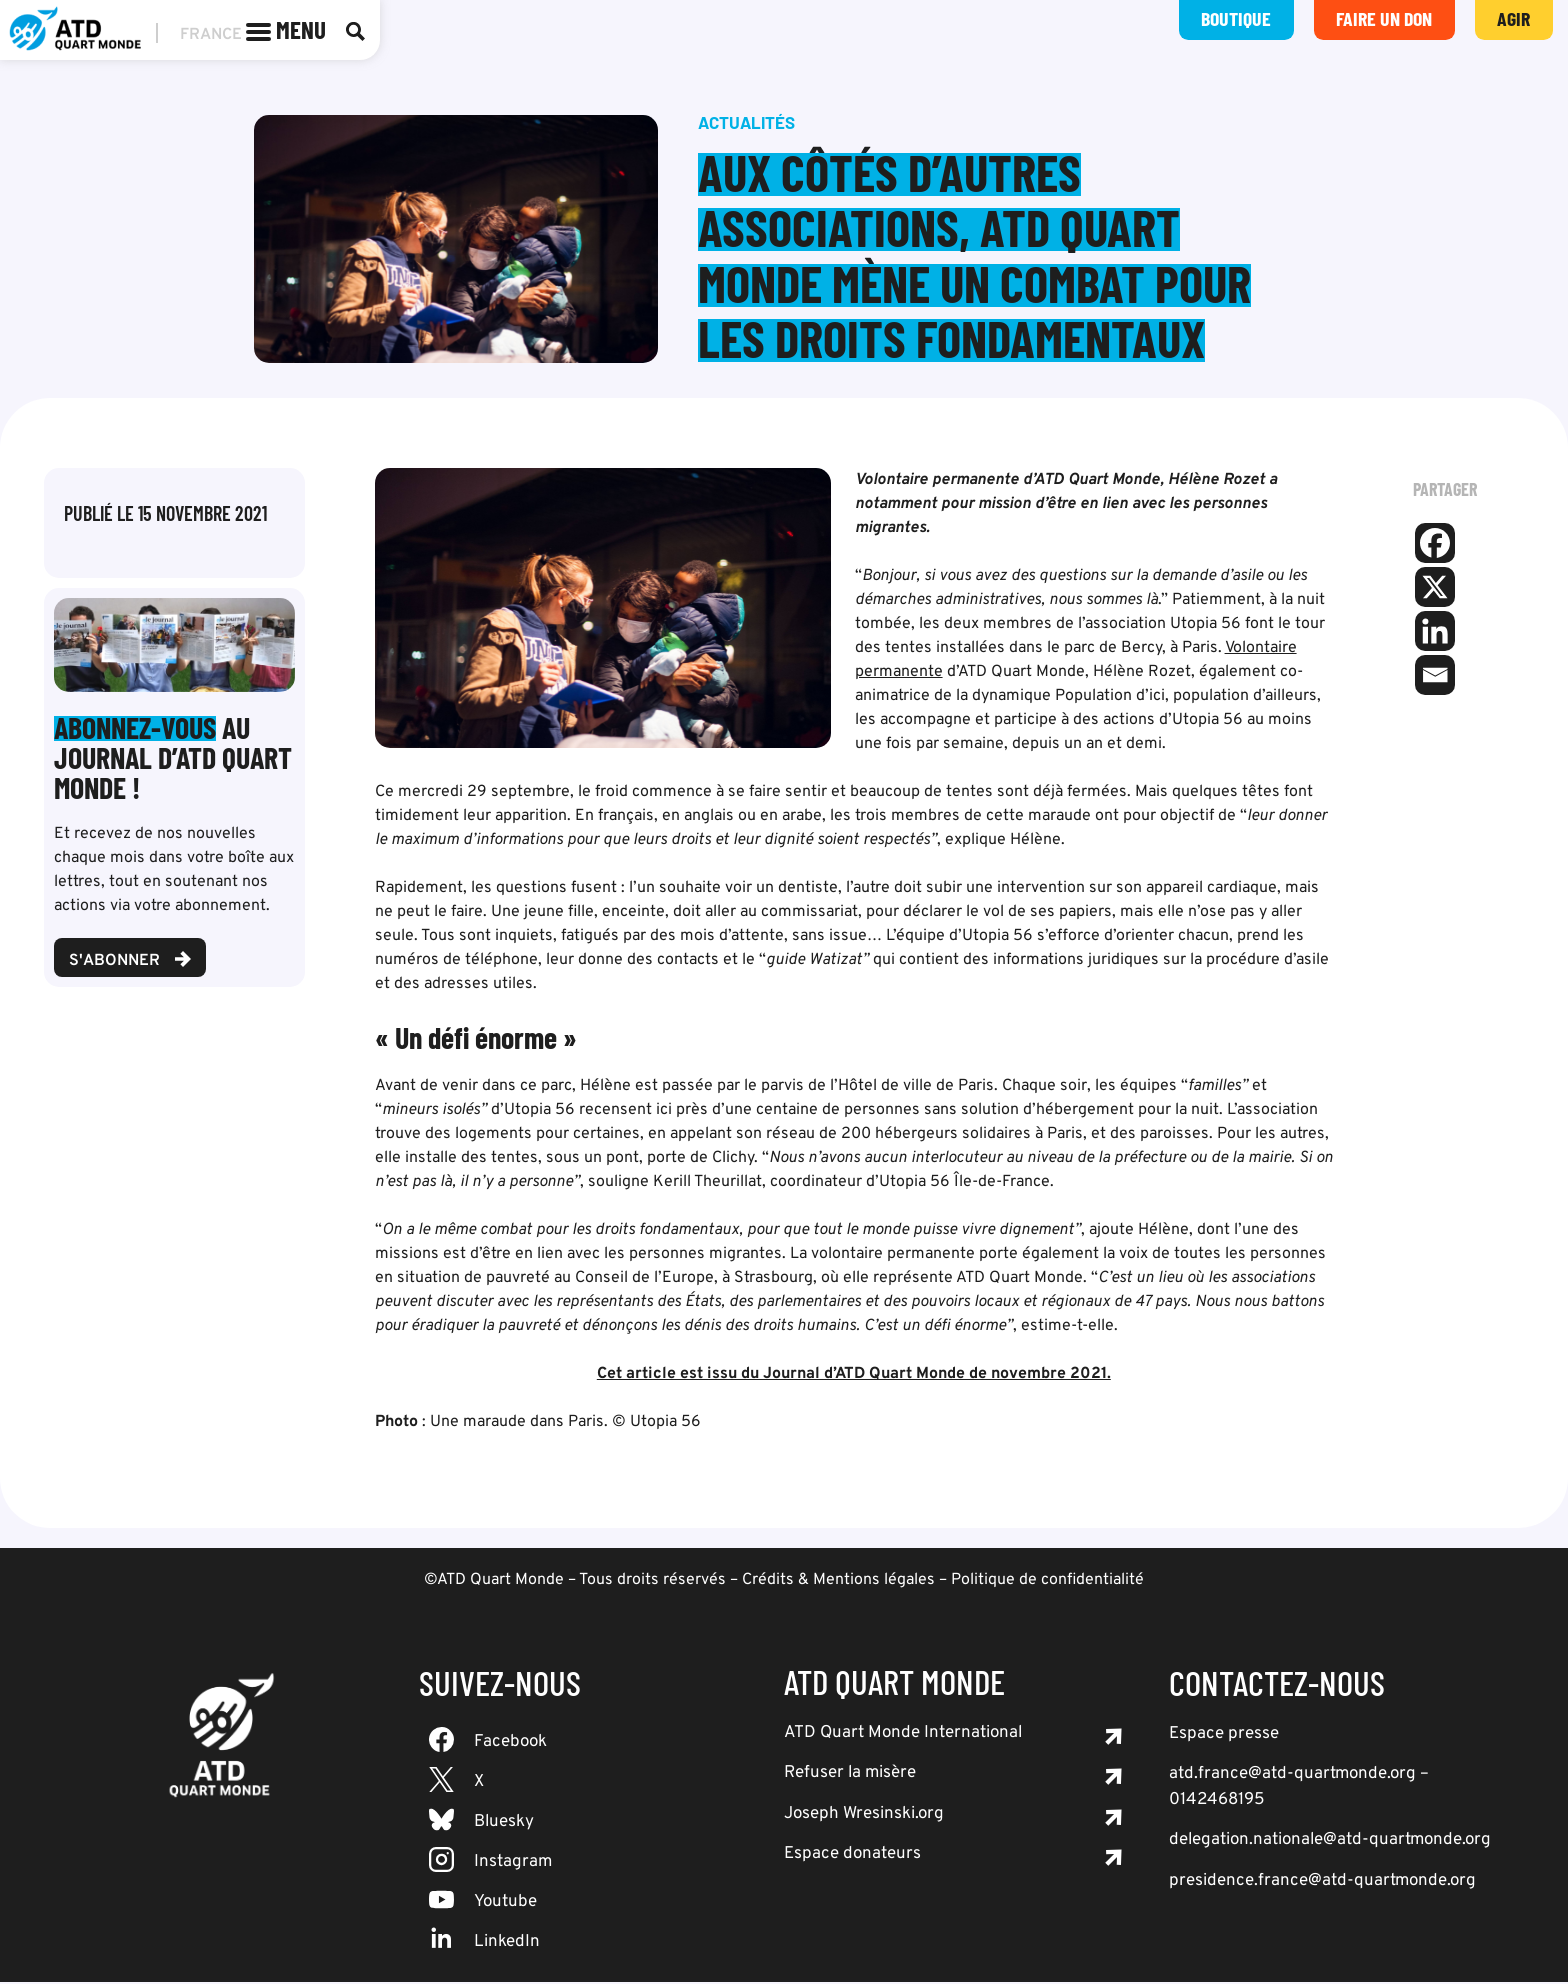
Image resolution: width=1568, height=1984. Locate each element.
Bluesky (504, 1824)
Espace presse (1224, 1736)
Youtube (505, 1904)
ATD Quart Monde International (903, 1735)
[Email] (1435, 677)
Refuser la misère (850, 1775)
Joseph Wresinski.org (864, 1816)
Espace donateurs (852, 1856)
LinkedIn (507, 1944)
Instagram (513, 1864)
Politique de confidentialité (1047, 1582)
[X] (1435, 589)
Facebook (510, 1744)
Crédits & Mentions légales (838, 1582)
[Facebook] (1435, 545)
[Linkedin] (1435, 633)
